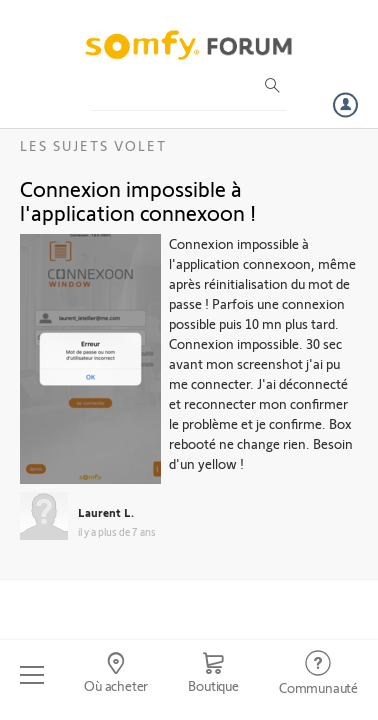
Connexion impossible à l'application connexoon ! (138, 200)
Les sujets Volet (93, 145)
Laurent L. (106, 512)
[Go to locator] (116, 675)
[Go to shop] (213, 675)
